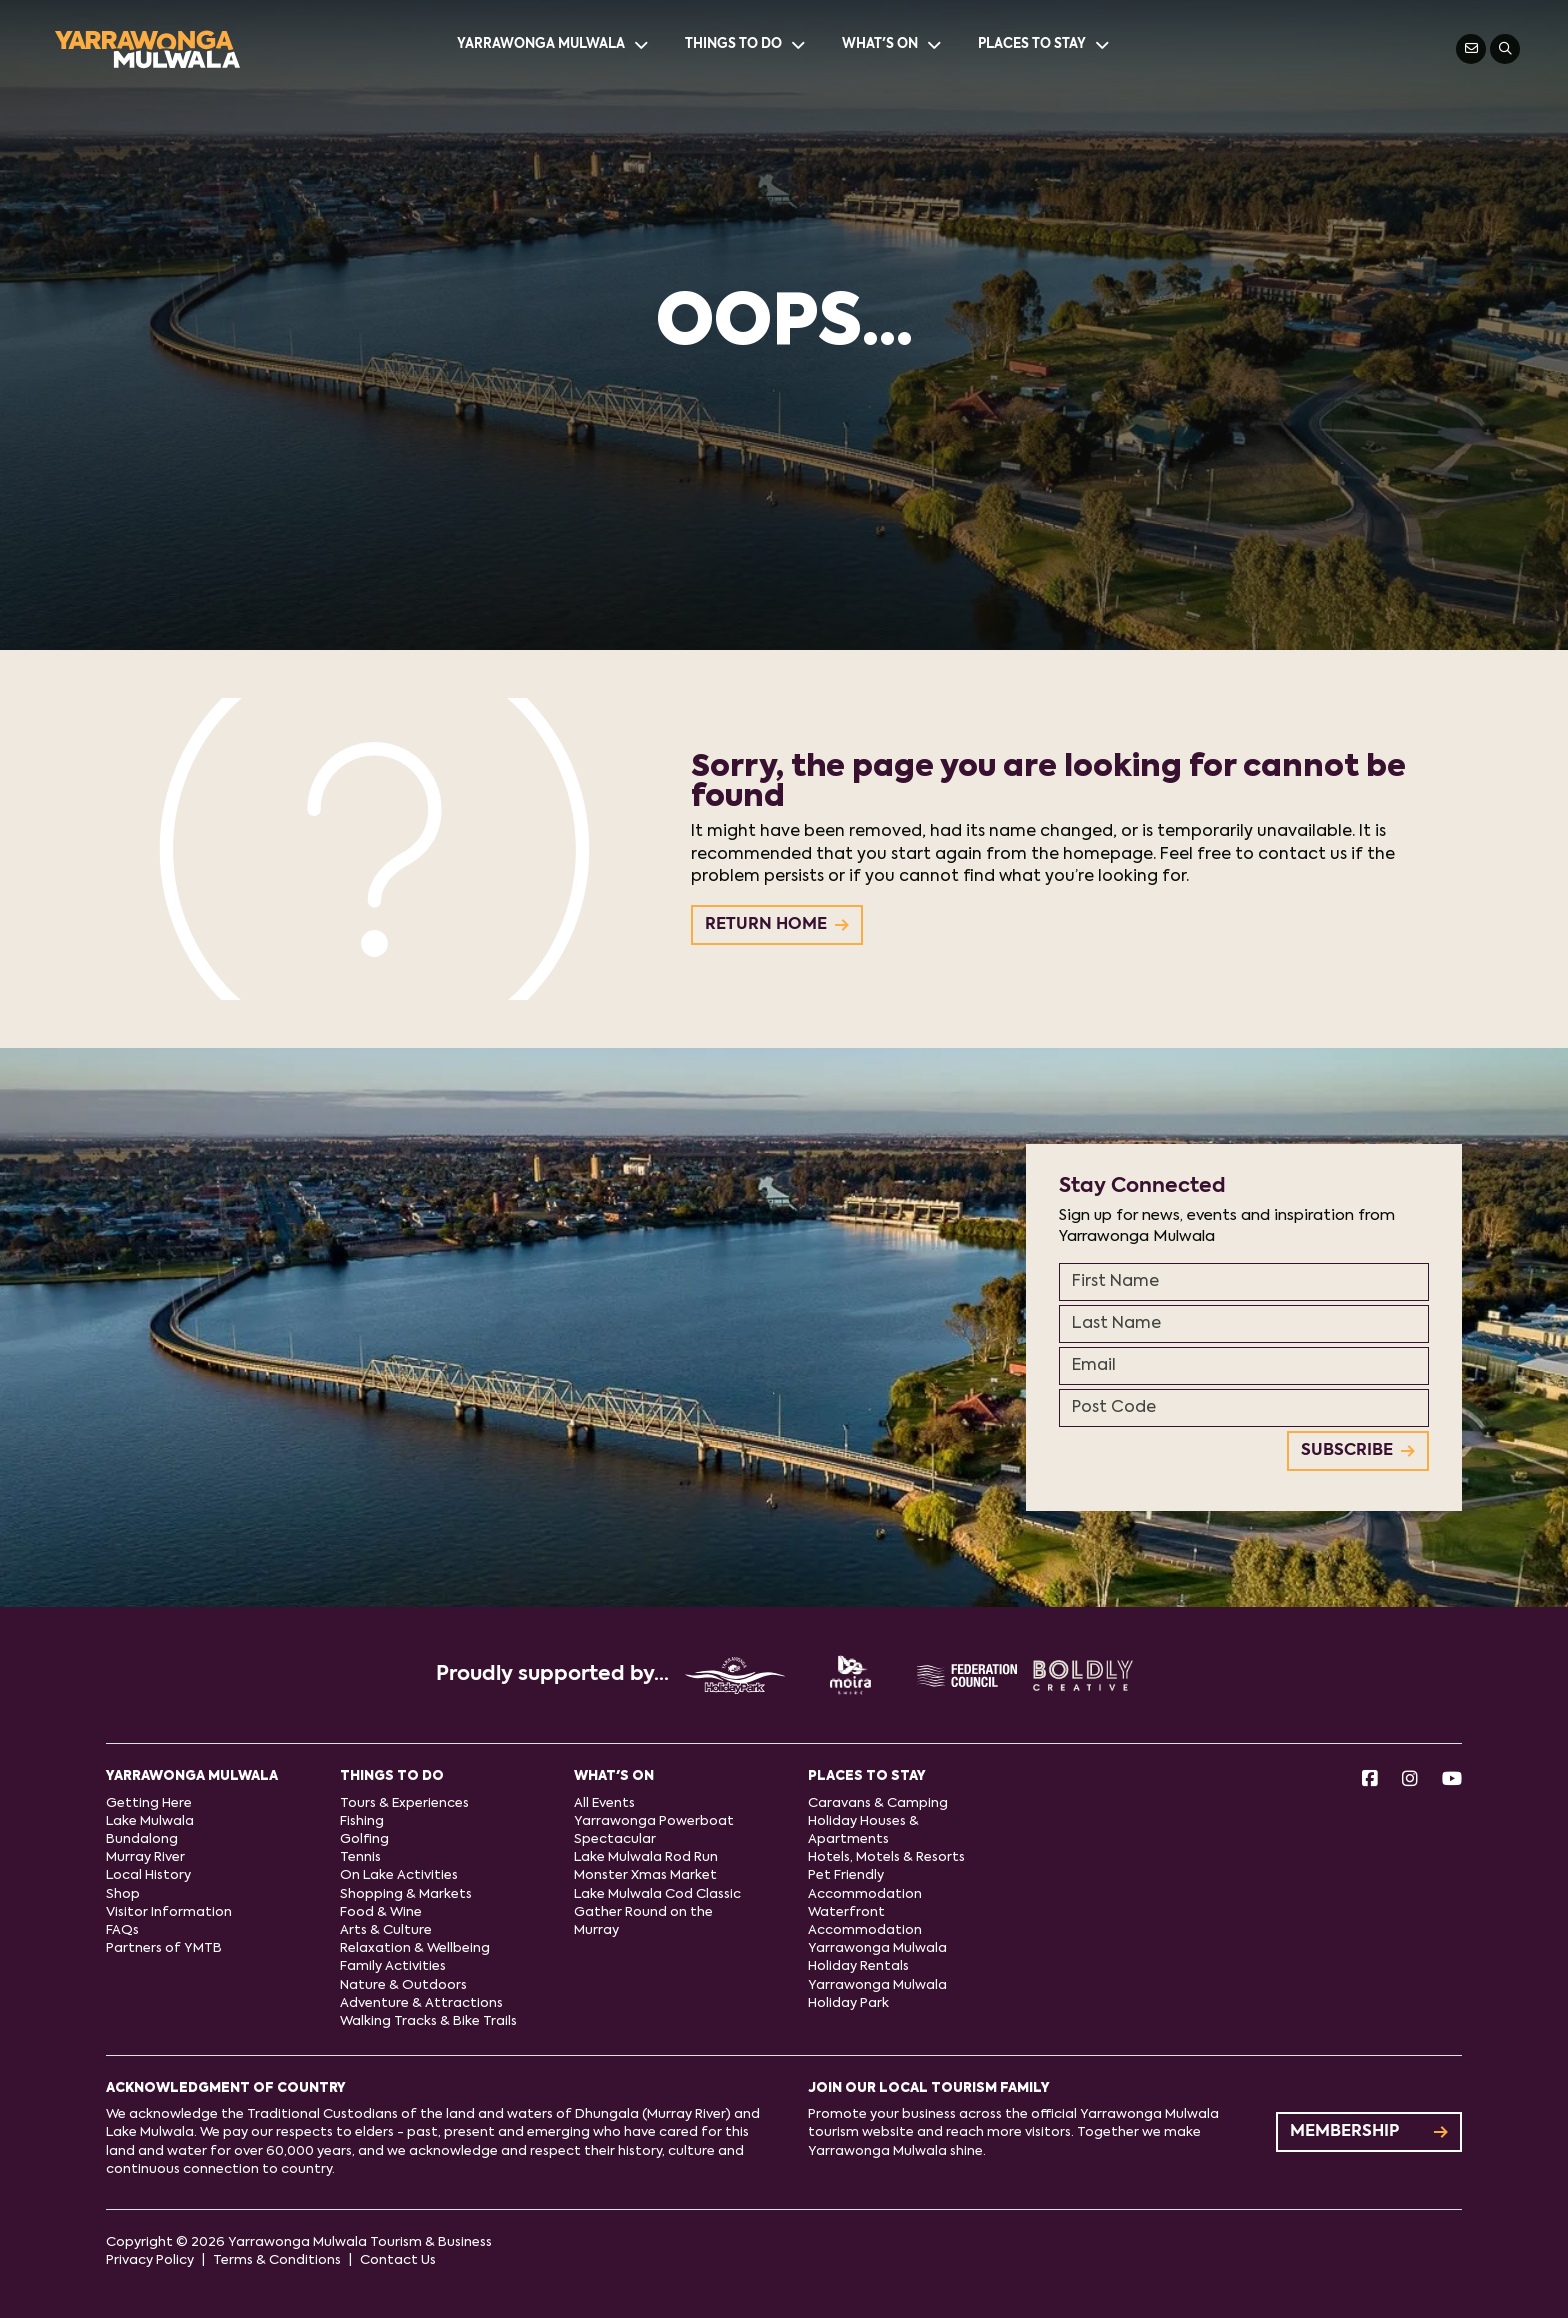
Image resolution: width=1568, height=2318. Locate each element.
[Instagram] (1410, 1780)
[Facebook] (1370, 1780)
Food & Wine (381, 1912)
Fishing (362, 1821)
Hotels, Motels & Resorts (886, 1857)
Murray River (145, 1857)
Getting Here (149, 1803)
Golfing (364, 1839)
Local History (148, 1875)
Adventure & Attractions (421, 2003)
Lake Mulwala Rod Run (646, 1857)
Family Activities (393, 1966)
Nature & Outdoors (403, 1985)
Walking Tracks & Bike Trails (428, 2021)
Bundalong (142, 1839)
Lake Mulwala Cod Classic (657, 1894)
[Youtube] (1452, 1780)
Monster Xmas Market (645, 1875)
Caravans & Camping (878, 1803)
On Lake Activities (399, 1875)
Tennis (360, 1857)
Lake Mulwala (150, 1821)
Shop (123, 1894)
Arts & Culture (386, 1930)
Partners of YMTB (164, 1948)
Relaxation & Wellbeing (415, 1948)
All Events (604, 1803)
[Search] (1505, 49)
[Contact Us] (1471, 49)
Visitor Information (169, 1912)
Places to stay (1045, 45)
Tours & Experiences (404, 1803)
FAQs (122, 1930)
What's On (893, 45)
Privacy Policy (150, 2260)
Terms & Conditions (277, 2260)
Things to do (746, 45)
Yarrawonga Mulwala (554, 45)
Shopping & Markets (406, 1894)
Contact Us (398, 2260)
